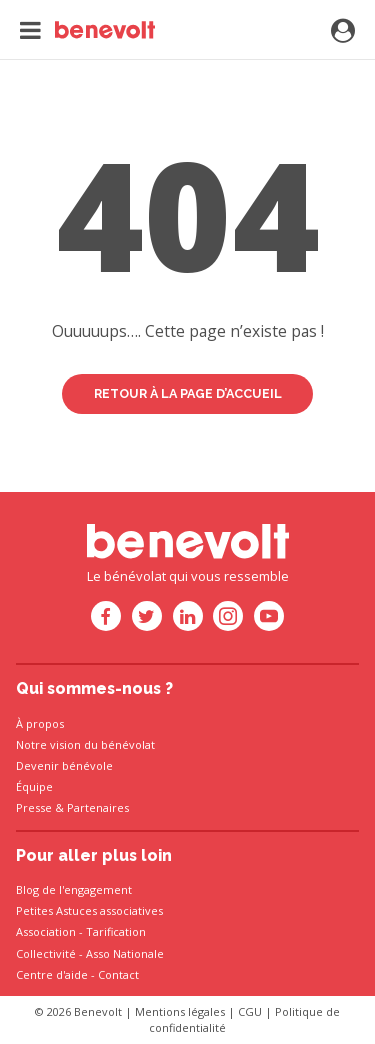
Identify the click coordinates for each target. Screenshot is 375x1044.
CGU (250, 1011)
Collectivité (46, 953)
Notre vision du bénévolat (85, 744)
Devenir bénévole (64, 765)
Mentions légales (180, 1011)
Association (46, 931)
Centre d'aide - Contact (77, 974)
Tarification (116, 931)
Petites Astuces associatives (89, 910)
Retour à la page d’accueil (188, 393)
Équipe (34, 786)
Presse (34, 807)
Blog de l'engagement (74, 889)
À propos (40, 723)
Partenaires (98, 807)
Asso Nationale (125, 953)
